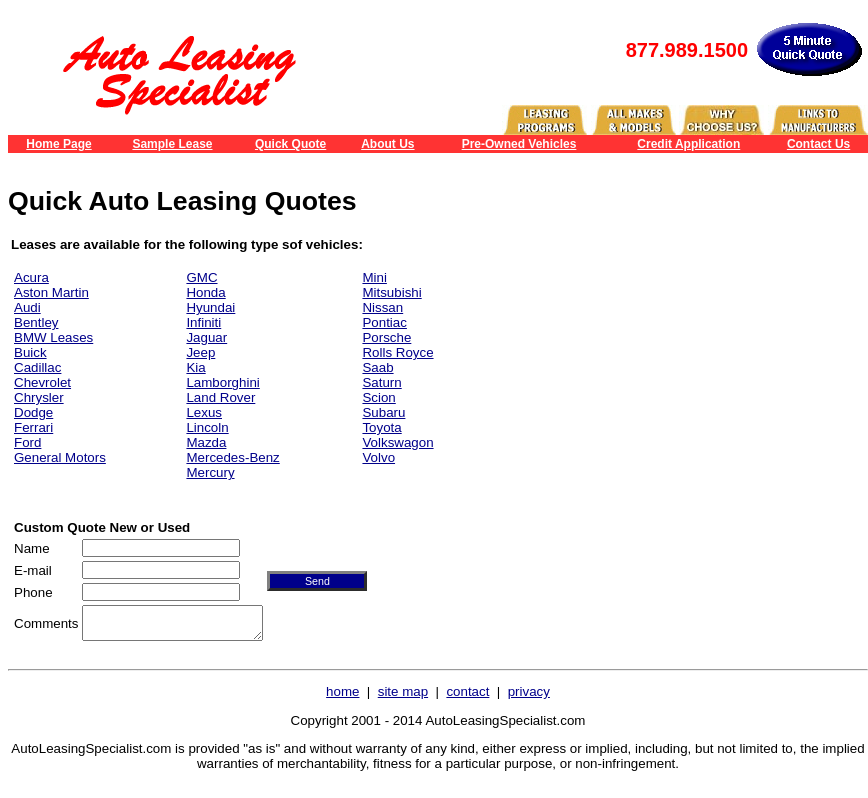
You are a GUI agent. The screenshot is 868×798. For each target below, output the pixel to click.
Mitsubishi (391, 292)
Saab (377, 367)
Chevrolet (42, 382)
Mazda (206, 442)
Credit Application (688, 144)
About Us (387, 144)
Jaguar (206, 337)
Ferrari (33, 427)
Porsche (386, 337)
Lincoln (207, 427)
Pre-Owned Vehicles (519, 144)
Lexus (204, 412)
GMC (201, 277)
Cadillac (37, 367)
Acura (31, 277)
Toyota (381, 427)
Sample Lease (172, 144)
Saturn (381, 382)
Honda (205, 292)
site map (403, 697)
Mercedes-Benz (232, 457)
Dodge (33, 412)
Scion (378, 397)
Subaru (383, 412)
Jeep (200, 352)
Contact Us (818, 144)
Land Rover (220, 397)
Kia (195, 367)
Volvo (378, 457)
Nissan (382, 307)
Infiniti (203, 322)
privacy (529, 697)
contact (467, 697)
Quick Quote (290, 144)
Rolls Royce (397, 352)
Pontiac (384, 322)
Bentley (36, 322)
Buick (30, 352)
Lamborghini (222, 382)
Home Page (58, 144)
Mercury (210, 472)
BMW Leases (53, 337)
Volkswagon (397, 442)
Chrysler (39, 397)
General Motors (60, 457)
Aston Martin (51, 292)
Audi (27, 307)
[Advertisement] (704, 359)
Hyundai (210, 307)
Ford (27, 442)
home (342, 697)
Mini (374, 277)
